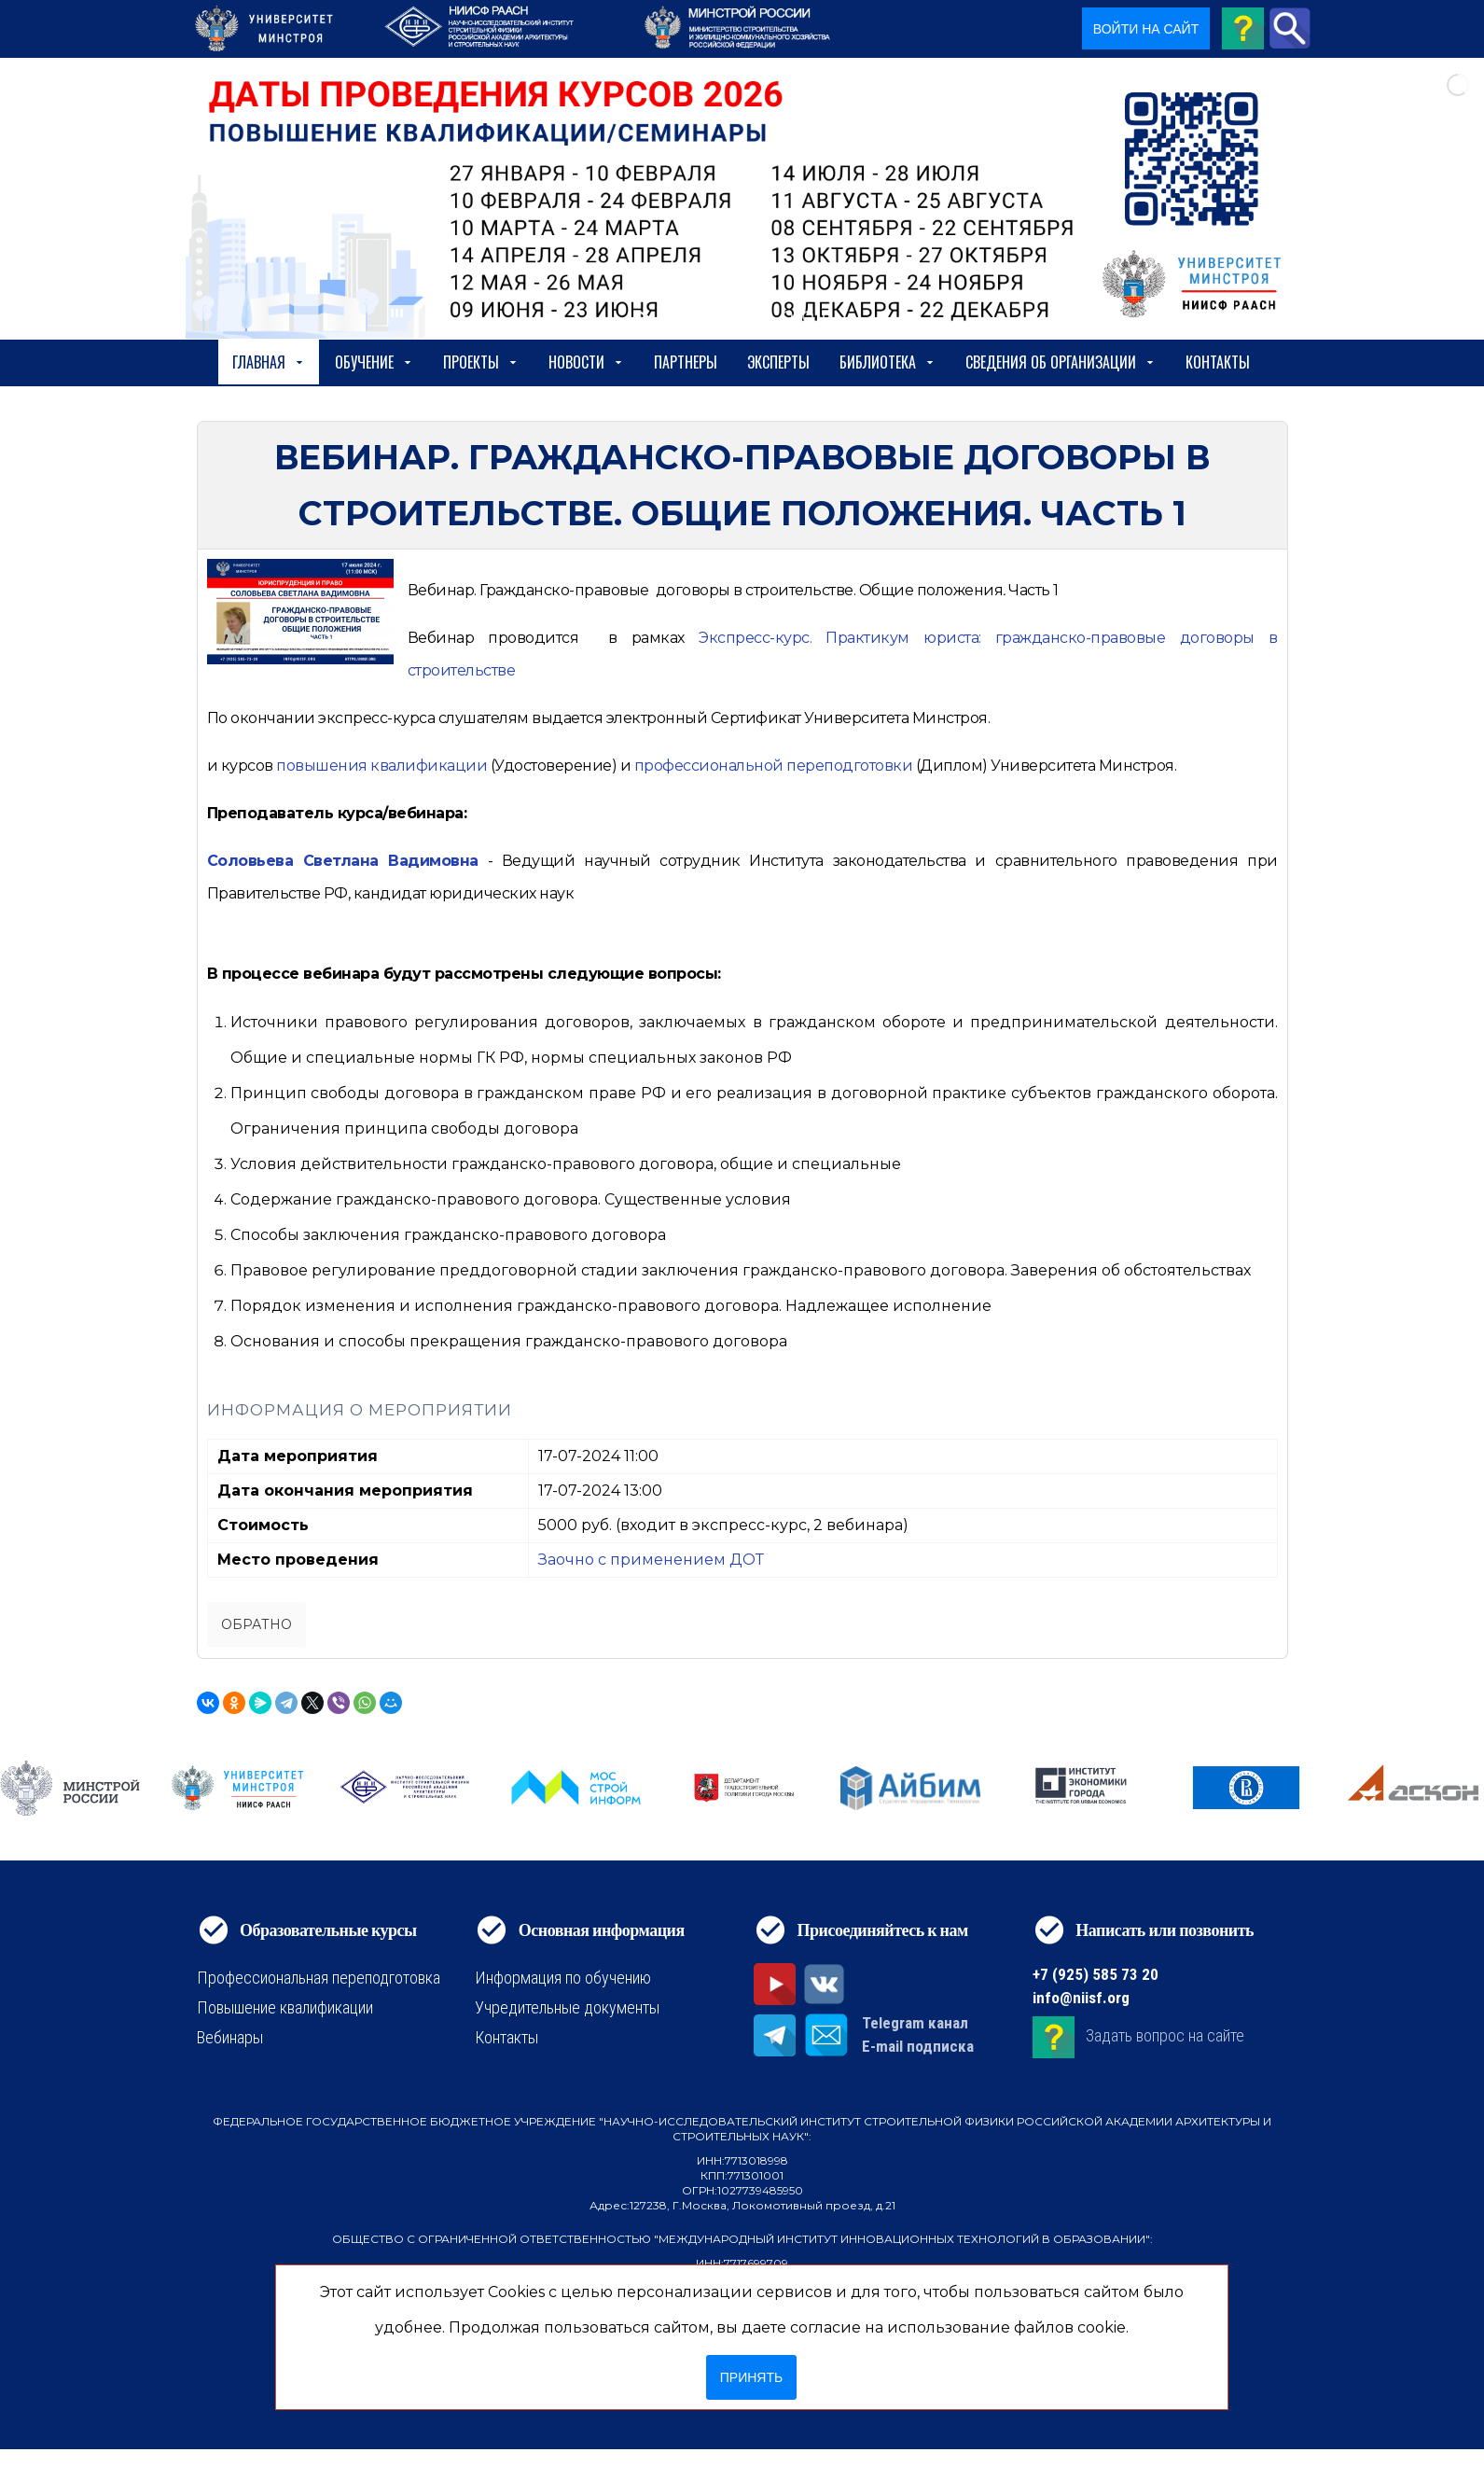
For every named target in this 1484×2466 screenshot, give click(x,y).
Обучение (374, 362)
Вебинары (230, 2037)
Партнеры (685, 362)
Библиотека (887, 362)
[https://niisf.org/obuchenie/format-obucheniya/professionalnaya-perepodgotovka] (773, 765)
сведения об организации (1060, 362)
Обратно (256, 1624)
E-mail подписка (918, 2046)
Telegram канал (915, 2022)
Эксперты (778, 362)
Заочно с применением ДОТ (651, 1559)
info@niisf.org (1081, 1997)
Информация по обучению (563, 1977)
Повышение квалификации (285, 2007)
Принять (751, 2377)
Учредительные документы (567, 2007)
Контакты (1218, 362)
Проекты (481, 362)
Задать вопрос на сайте (1165, 2036)
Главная (268, 362)
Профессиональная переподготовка (318, 1977)
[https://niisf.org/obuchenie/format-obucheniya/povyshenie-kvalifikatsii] (381, 765)
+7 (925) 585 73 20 (1095, 1974)
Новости (586, 362)
